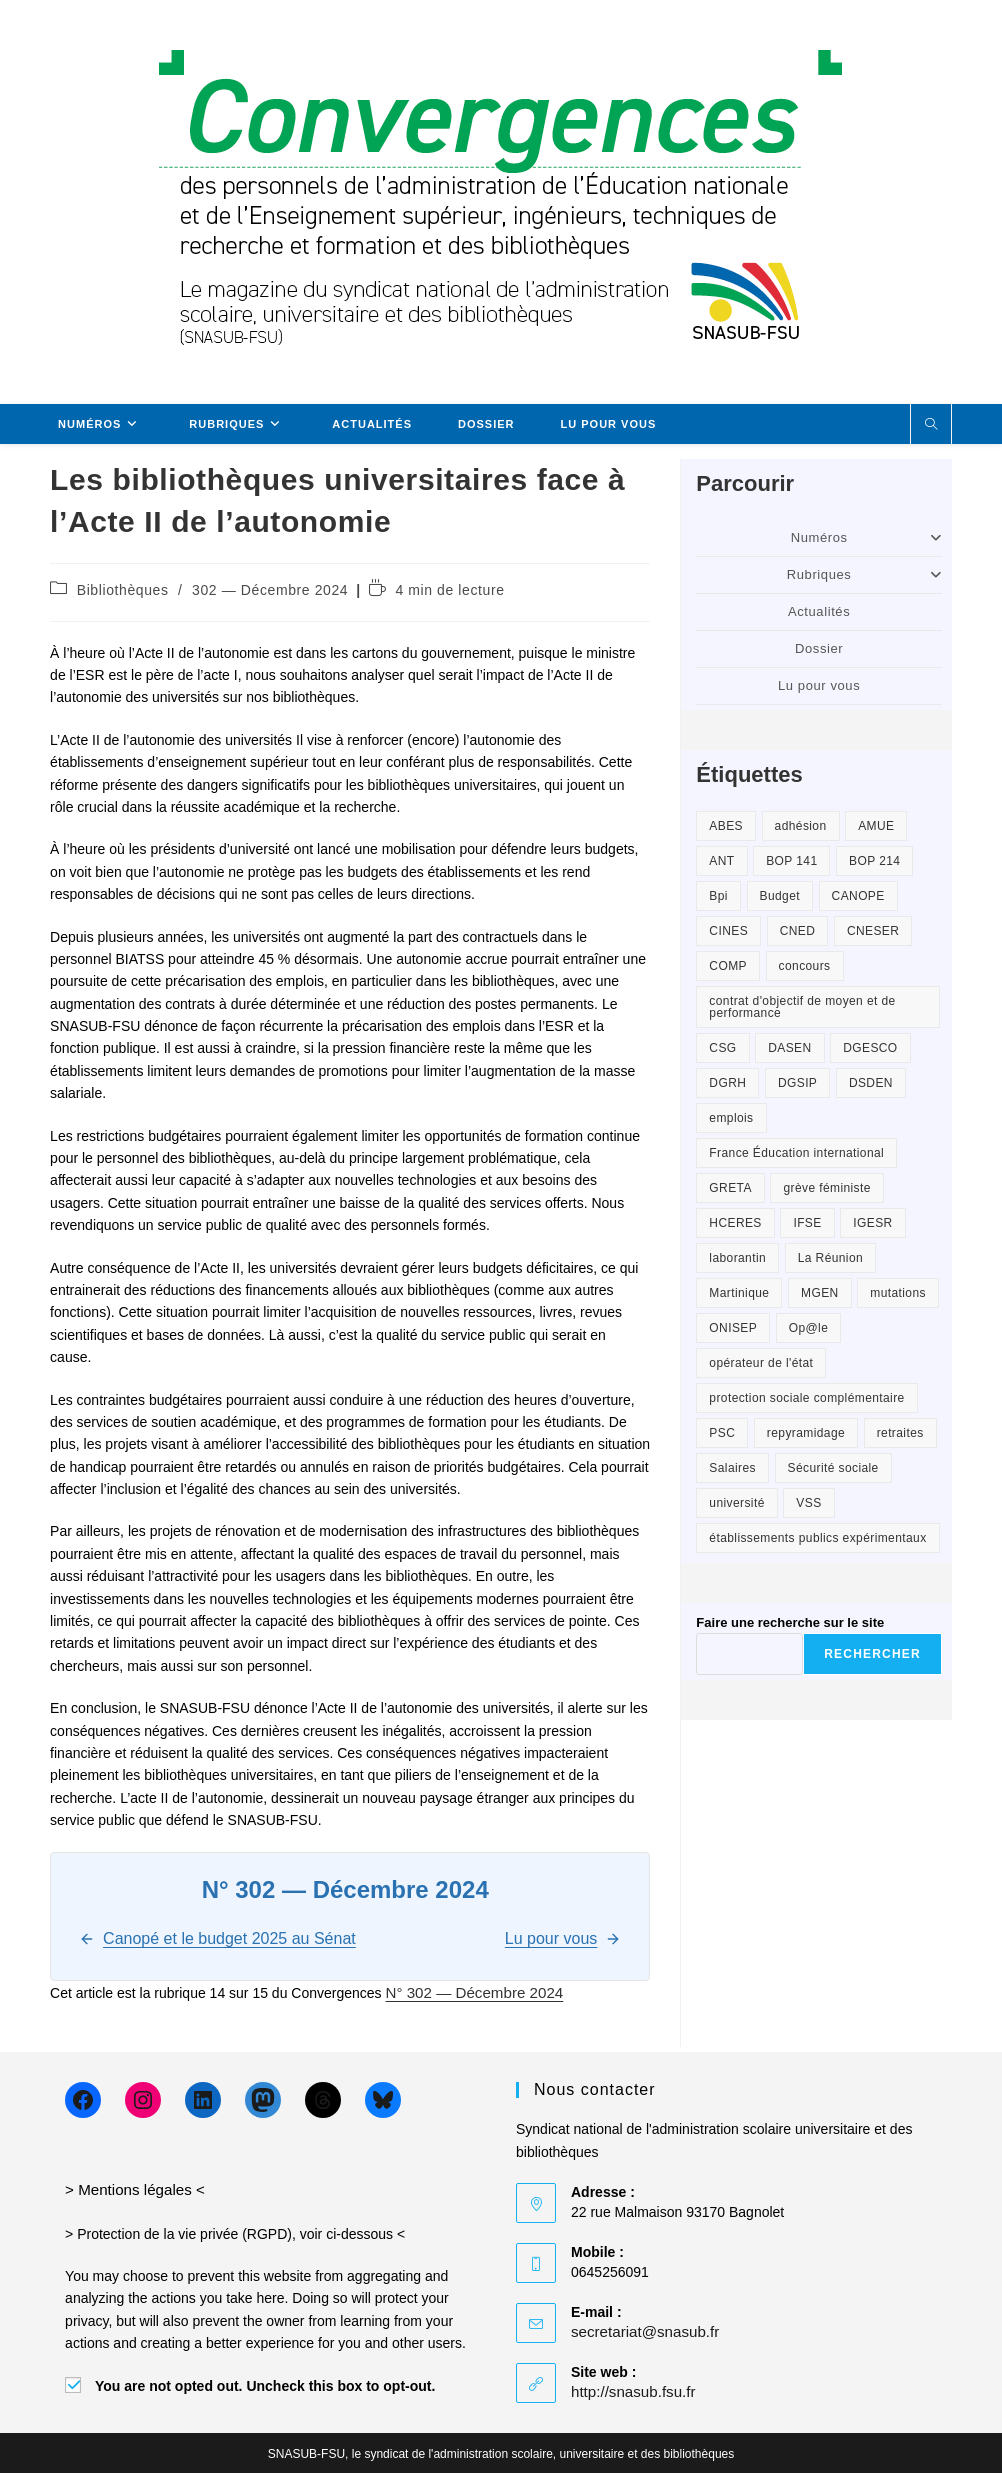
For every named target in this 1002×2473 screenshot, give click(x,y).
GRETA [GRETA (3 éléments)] (730, 1188)
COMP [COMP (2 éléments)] (728, 966)
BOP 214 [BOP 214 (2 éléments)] (874, 861)
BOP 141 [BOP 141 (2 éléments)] (791, 861)
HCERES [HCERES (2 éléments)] (735, 1223)
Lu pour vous (819, 685)
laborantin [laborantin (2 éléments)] (737, 1258)
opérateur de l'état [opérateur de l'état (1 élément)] (761, 1363)
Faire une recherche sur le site (790, 1622)
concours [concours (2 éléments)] (805, 966)
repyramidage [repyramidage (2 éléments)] (806, 1433)
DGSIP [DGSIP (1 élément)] (797, 1083)
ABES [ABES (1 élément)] (726, 826)
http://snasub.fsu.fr (628, 2390)
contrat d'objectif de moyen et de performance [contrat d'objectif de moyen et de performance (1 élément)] (802, 1007)
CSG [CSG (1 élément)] (722, 1048)
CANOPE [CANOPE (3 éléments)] (858, 896)
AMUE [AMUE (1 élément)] (876, 826)
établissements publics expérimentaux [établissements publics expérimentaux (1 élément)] (817, 1538)
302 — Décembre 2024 (270, 590)
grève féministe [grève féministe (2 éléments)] (826, 1188)
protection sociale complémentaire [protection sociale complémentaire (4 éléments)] (806, 1398)
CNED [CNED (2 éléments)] (798, 931)
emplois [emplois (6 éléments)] (731, 1118)
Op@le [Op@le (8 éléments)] (809, 1328)
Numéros (866, 537)
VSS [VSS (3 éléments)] (808, 1503)
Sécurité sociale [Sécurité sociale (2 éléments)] (833, 1468)
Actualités (819, 611)
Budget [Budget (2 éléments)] (780, 896)
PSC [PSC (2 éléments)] (722, 1433)
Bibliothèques (123, 590)
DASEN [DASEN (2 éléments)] (789, 1048)
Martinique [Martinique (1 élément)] (739, 1293)
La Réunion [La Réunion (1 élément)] (830, 1258)
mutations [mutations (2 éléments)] (898, 1293)
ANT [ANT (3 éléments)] (721, 861)
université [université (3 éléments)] (736, 1503)
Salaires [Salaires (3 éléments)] (732, 1468)
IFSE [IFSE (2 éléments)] (807, 1223)
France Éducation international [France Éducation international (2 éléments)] (796, 1153)
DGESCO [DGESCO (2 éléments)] (870, 1048)
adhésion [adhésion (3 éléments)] (801, 826)
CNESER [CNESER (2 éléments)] (873, 931)
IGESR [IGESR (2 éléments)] (872, 1223)
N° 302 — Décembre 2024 (468, 1992)
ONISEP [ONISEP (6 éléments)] (733, 1328)
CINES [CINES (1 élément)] (728, 931)
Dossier (819, 648)
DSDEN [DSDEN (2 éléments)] (871, 1083)
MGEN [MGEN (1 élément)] (820, 1293)
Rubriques (864, 574)
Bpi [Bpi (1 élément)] (718, 896)
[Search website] (931, 425)
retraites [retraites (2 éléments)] (900, 1433)
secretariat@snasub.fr (639, 2330)
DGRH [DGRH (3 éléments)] (727, 1083)
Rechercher (872, 1654)
